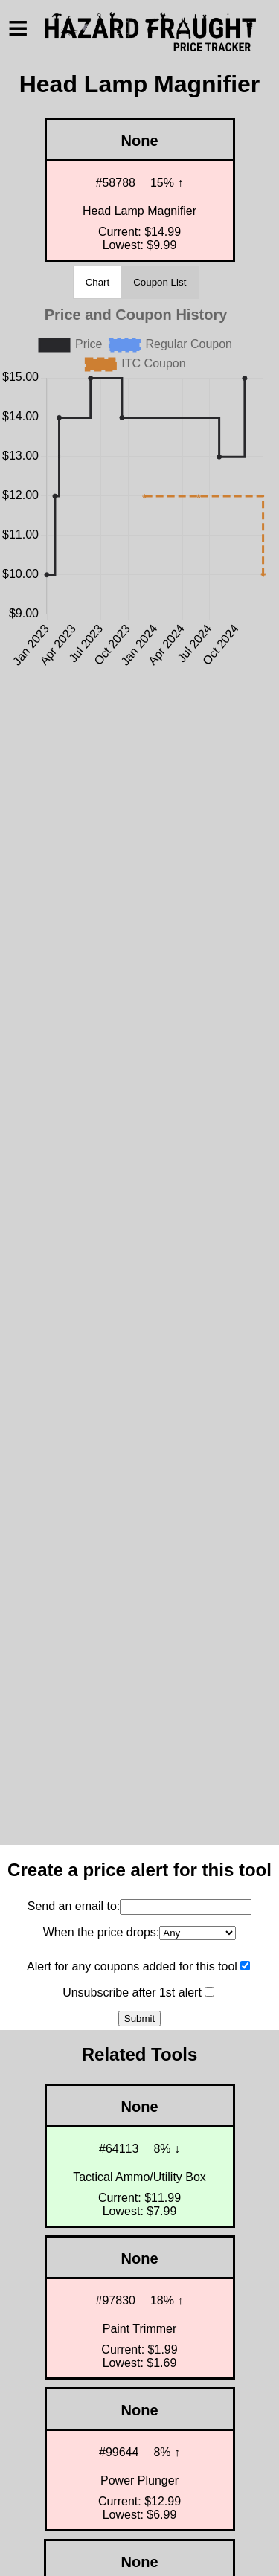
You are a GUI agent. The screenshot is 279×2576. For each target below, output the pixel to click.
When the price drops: (101, 1932)
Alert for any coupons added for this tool (132, 1966)
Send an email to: (74, 1906)
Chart (98, 282)
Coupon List (159, 282)
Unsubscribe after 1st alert (132, 1992)
